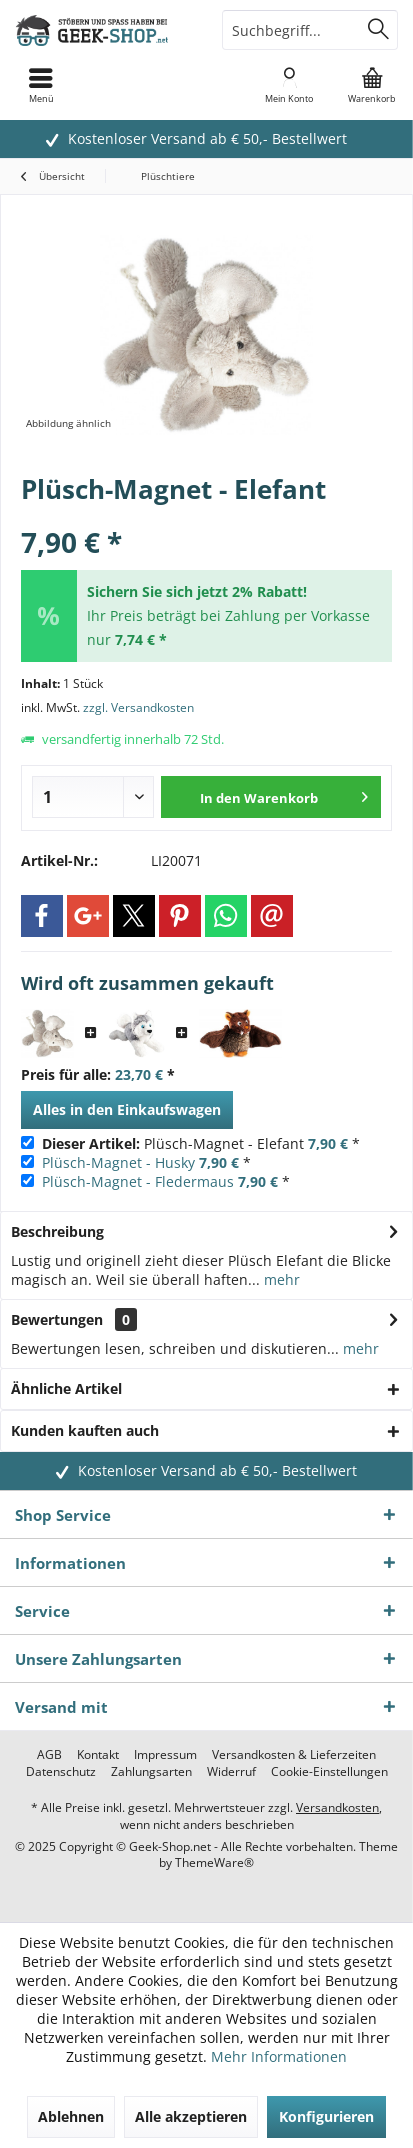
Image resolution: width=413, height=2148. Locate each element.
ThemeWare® (214, 1862)
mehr (280, 1279)
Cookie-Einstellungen (329, 1772)
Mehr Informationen (279, 2056)
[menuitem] (371, 85)
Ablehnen (71, 2116)
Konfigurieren (326, 2116)
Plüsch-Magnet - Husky (118, 1162)
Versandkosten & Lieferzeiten (294, 1755)
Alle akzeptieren (191, 2116)
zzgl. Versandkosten (138, 707)
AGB (49, 1755)
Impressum (165, 1755)
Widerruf (231, 1772)
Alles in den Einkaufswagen (127, 1109)
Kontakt (98, 1755)
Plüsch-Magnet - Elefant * (201, 1143)
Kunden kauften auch (85, 1430)
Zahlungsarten (151, 1772)
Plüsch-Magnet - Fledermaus (138, 1181)
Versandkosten (337, 1807)
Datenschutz (61, 1772)
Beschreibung (57, 1231)
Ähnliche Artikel (66, 1388)
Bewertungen (57, 1319)
